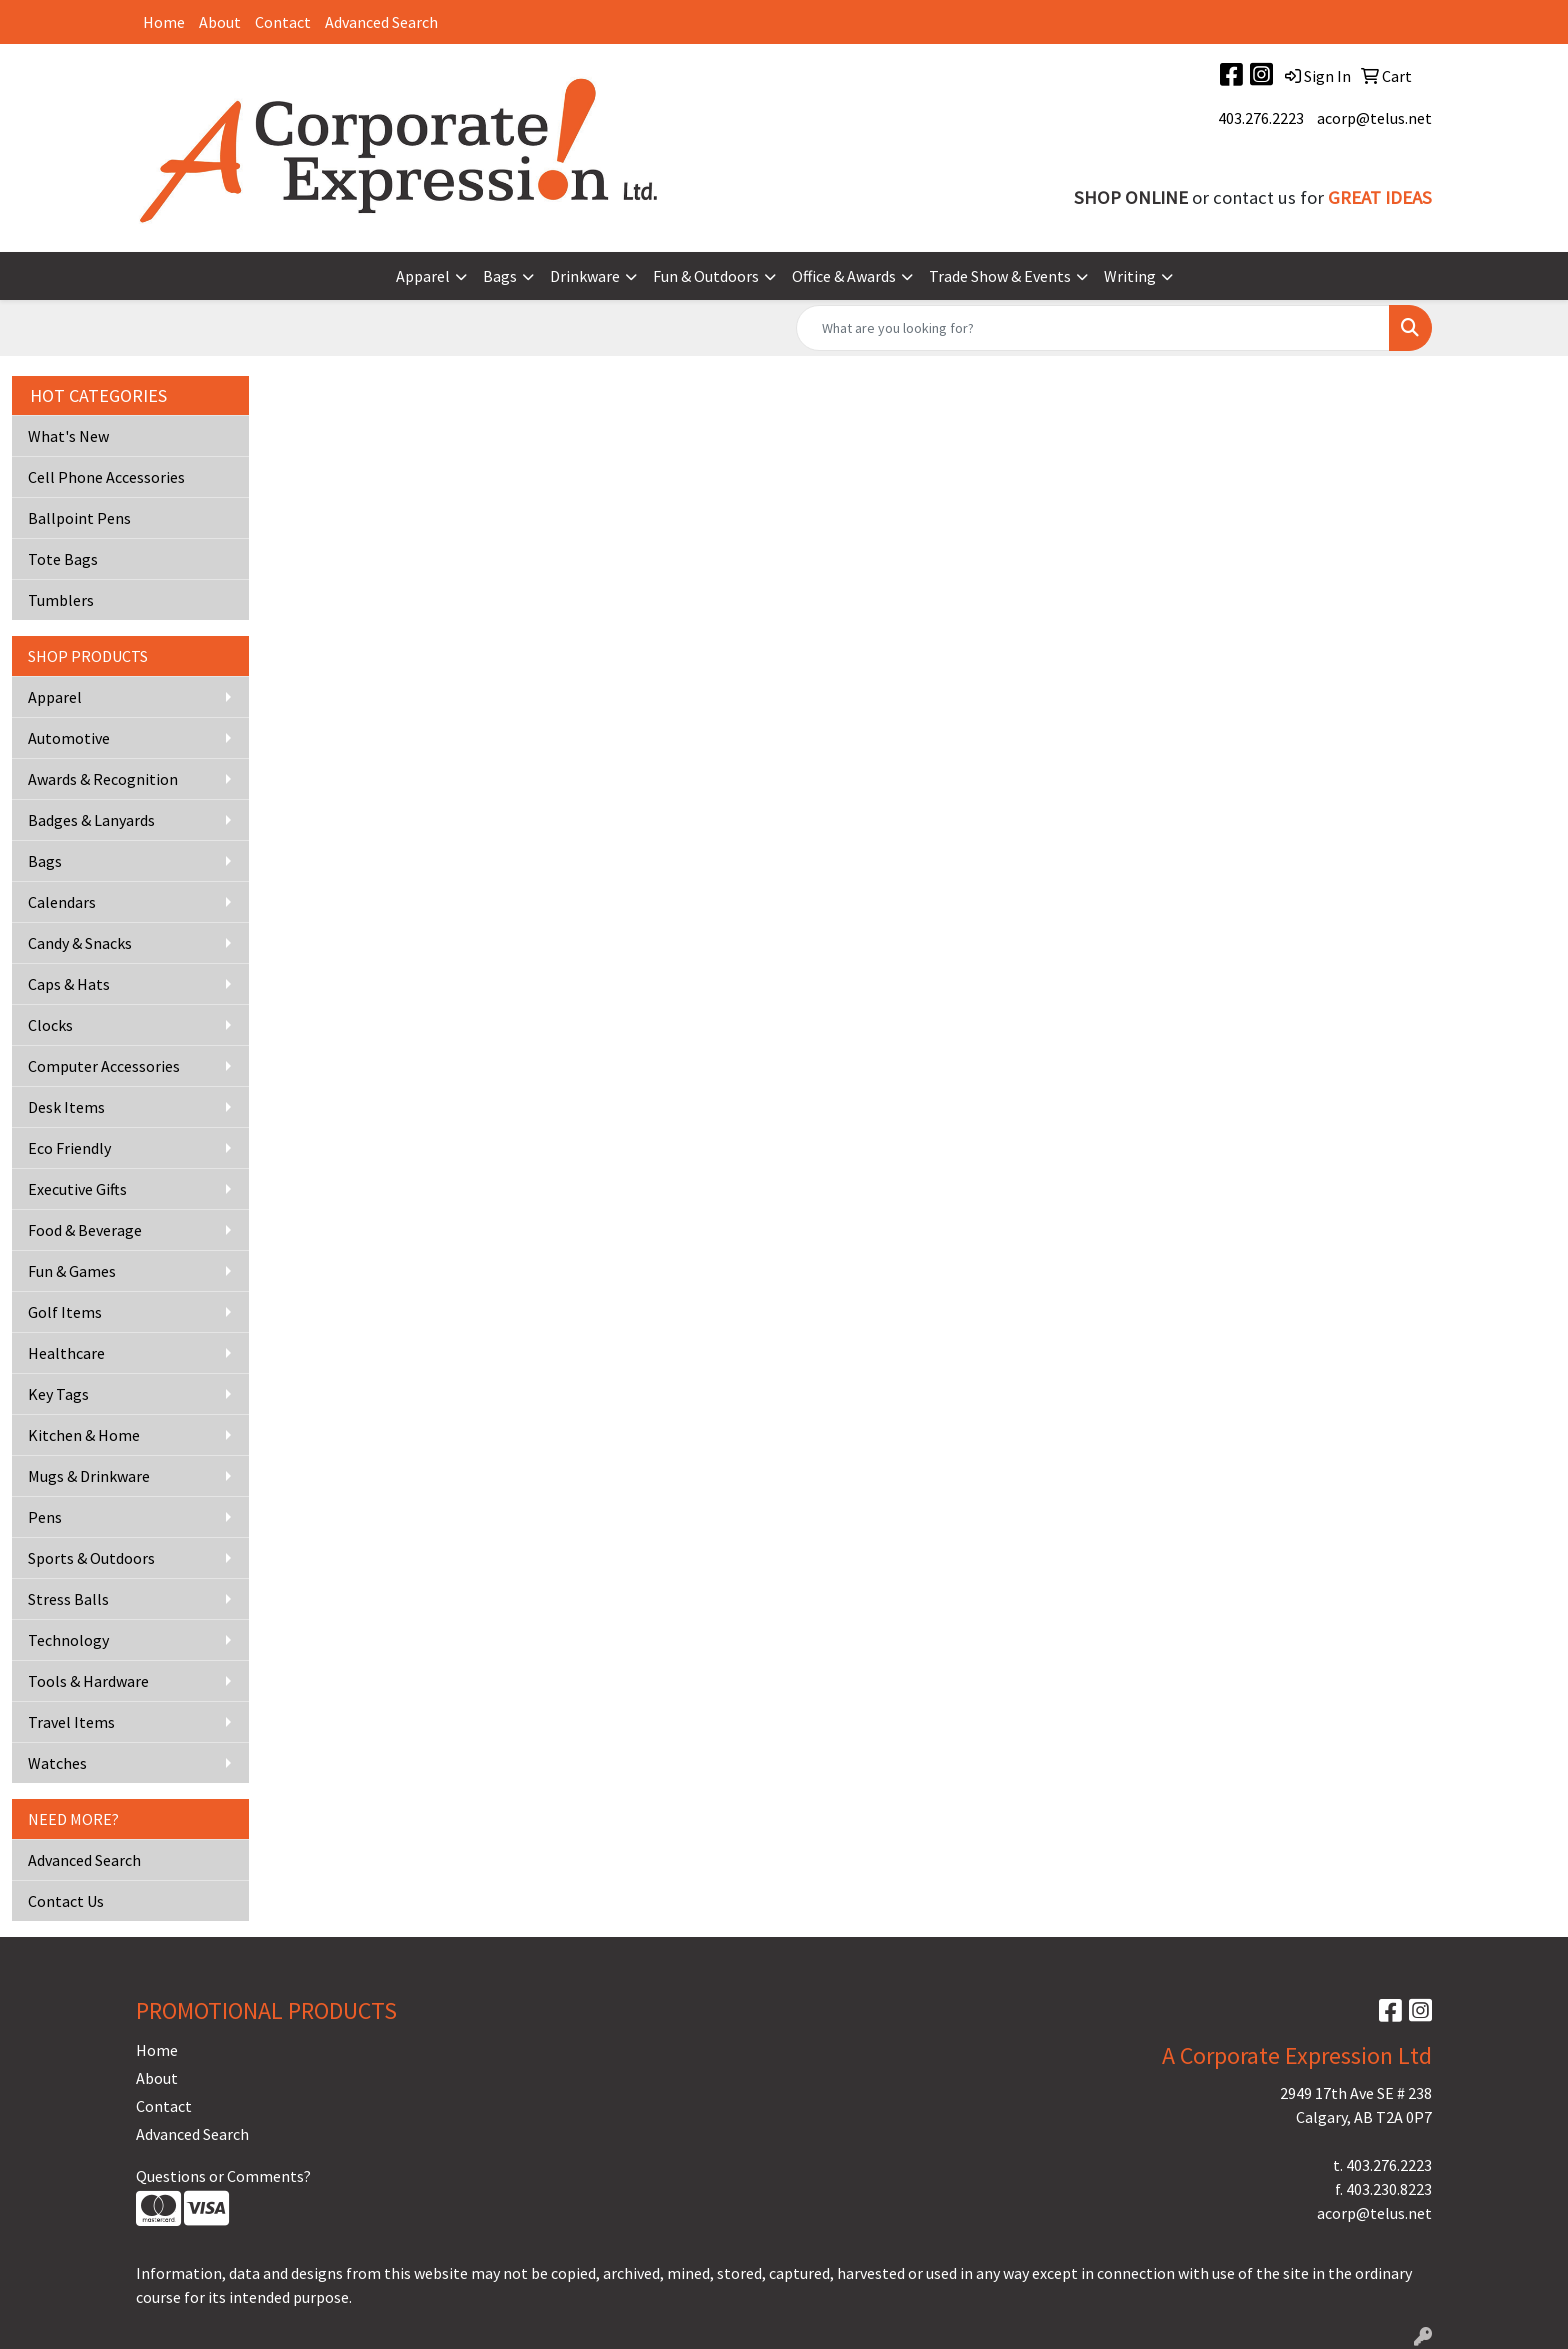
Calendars (62, 902)
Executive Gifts (77, 1189)
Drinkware (585, 276)
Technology (68, 1640)
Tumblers (61, 600)
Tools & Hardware (88, 1681)
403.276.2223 (1261, 118)
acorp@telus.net (1374, 118)
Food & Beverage (85, 1230)
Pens (45, 1517)
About (220, 22)
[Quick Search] (1093, 328)
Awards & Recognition (103, 779)
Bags (500, 276)
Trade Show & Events (1000, 276)
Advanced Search (381, 22)
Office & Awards (844, 276)
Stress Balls (68, 1599)
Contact (283, 22)
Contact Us (66, 1901)
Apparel (423, 276)
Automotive (69, 738)
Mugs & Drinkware (89, 1476)
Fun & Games (72, 1271)
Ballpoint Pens (79, 518)
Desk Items (66, 1107)
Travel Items (71, 1722)
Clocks (50, 1025)
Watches (57, 1763)
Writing (1130, 276)
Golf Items (65, 1312)
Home (164, 22)
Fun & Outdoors (706, 276)
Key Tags (58, 1394)
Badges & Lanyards (91, 820)
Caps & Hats (69, 984)
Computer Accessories (104, 1066)
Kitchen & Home (84, 1435)
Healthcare (66, 1353)
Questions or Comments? (223, 2176)
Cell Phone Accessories (106, 477)
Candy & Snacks (80, 943)
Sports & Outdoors (91, 1558)
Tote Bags (63, 559)
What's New (68, 436)
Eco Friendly (69, 1148)
